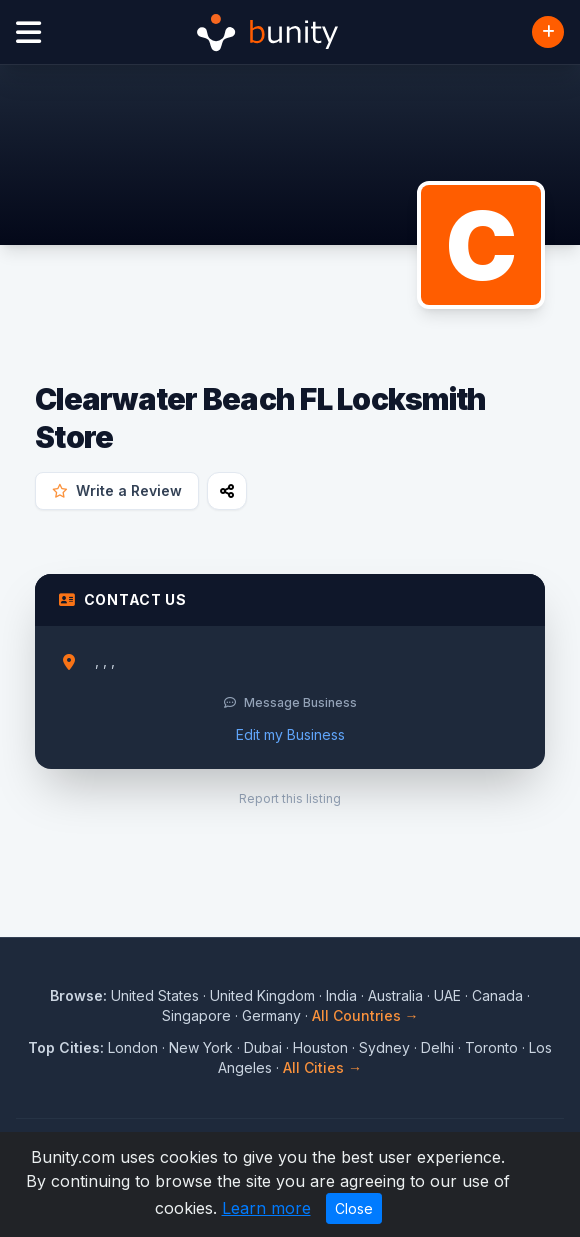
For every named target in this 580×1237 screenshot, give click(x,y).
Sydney (384, 1047)
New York (201, 1047)
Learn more (266, 1208)
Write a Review (117, 490)
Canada (497, 995)
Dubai (263, 1047)
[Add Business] (548, 32)
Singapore (196, 1015)
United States (155, 995)
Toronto (491, 1047)
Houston (320, 1047)
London (133, 1047)
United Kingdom (262, 995)
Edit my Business (290, 734)
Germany (271, 1015)
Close (354, 1208)
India (341, 995)
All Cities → (322, 1067)
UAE (447, 995)
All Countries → (365, 1015)
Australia (395, 995)
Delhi (437, 1047)
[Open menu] (28, 32)
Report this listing (290, 798)
